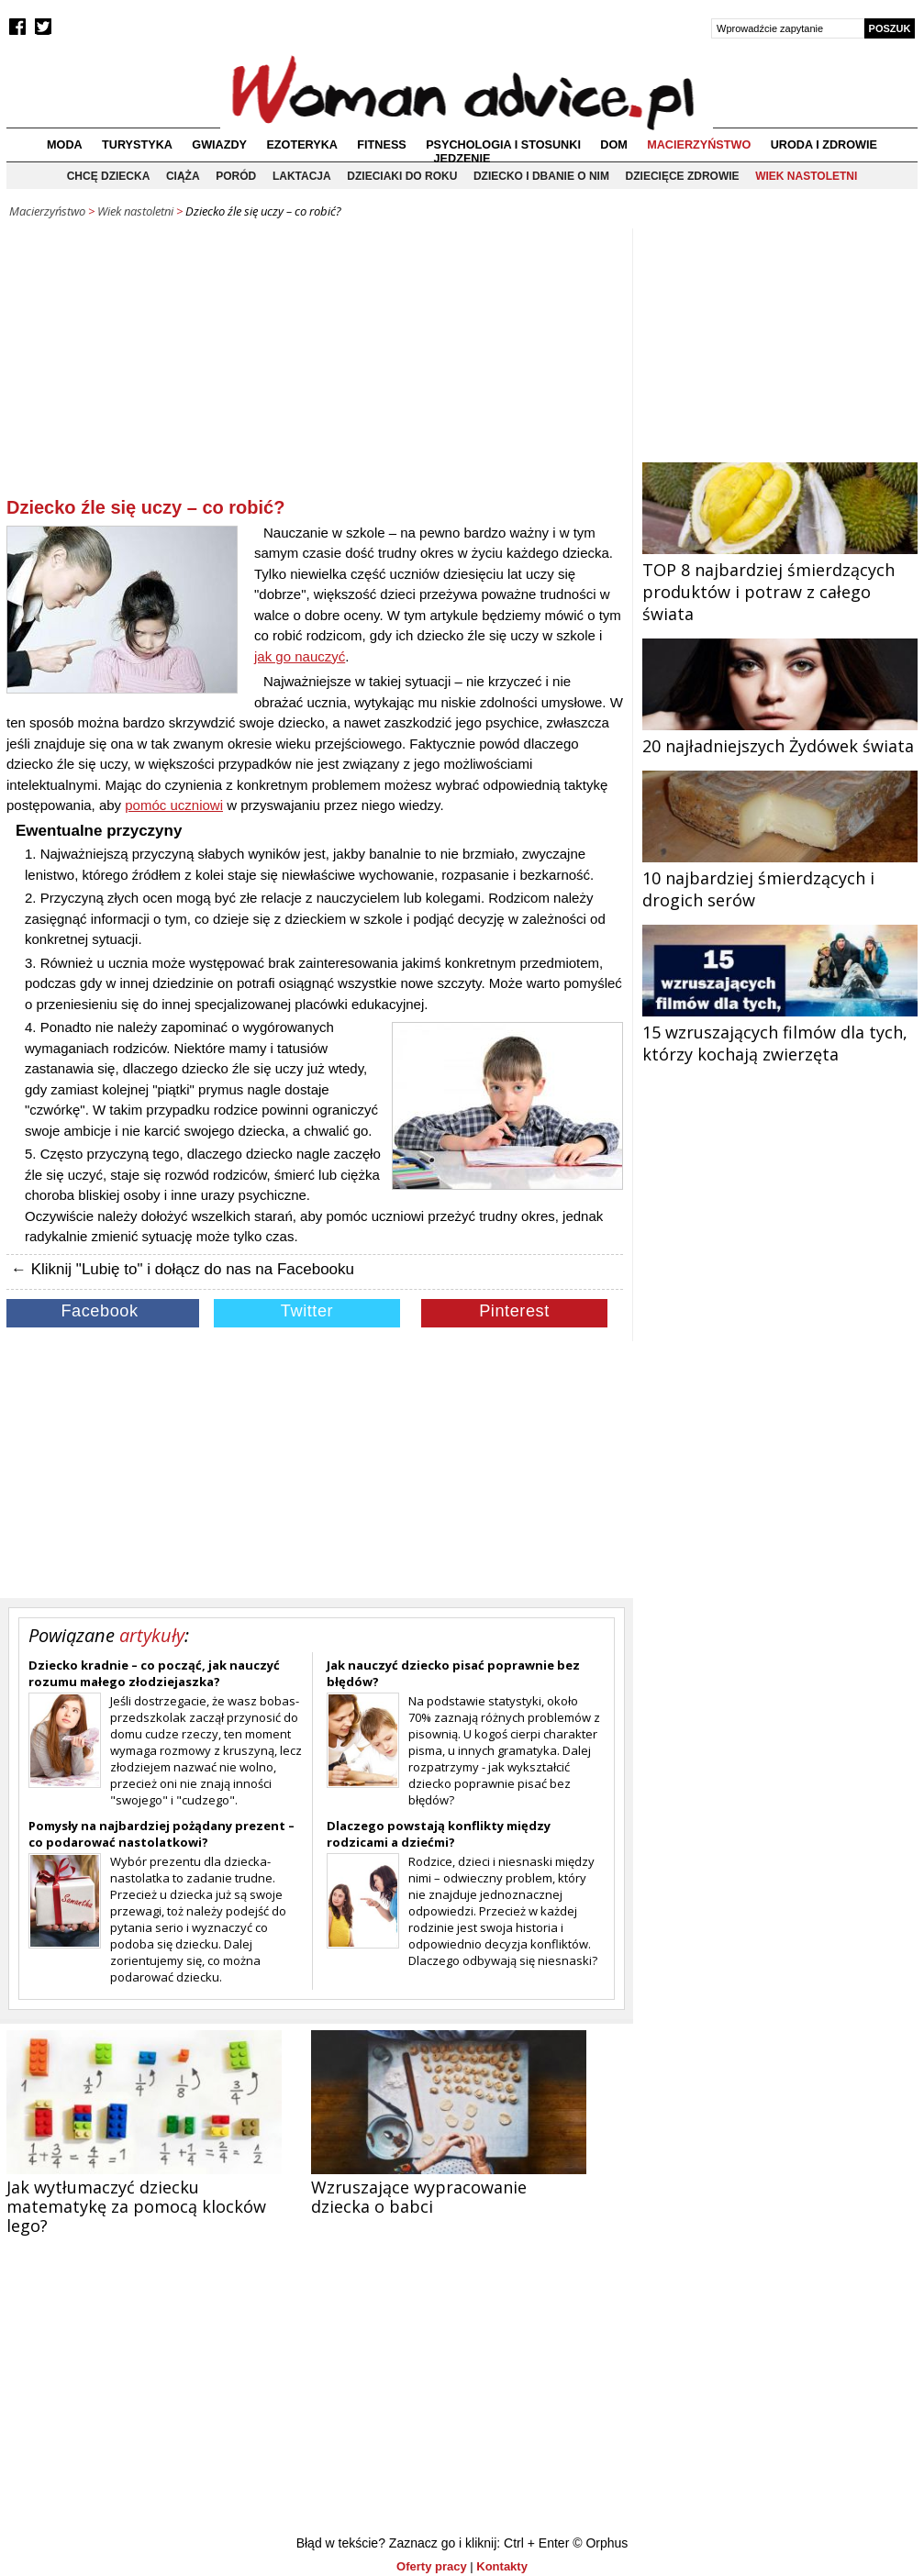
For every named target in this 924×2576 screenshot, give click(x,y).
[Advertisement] (314, 366)
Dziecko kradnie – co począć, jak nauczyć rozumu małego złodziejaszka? (154, 1673)
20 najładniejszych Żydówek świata (780, 735)
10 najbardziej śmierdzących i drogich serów (780, 878)
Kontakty (502, 2566)
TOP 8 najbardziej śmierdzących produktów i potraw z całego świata (780, 581)
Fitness (381, 145)
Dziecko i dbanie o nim (541, 176)
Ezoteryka (302, 145)
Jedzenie (462, 158)
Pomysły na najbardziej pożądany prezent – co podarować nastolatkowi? (161, 1833)
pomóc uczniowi (174, 805)
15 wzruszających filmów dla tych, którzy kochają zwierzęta (780, 1032)
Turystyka (137, 145)
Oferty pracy (431, 2566)
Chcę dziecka (108, 176)
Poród (236, 176)
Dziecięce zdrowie (683, 176)
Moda (65, 145)
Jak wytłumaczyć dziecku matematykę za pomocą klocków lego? (136, 2206)
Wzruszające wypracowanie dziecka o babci (419, 2196)
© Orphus (600, 2543)
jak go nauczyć (299, 656)
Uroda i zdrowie (824, 145)
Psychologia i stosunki (503, 145)
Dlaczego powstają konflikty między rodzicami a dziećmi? (439, 1833)
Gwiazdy (219, 145)
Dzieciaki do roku (402, 176)
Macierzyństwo (699, 145)
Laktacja (302, 176)
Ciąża (183, 176)
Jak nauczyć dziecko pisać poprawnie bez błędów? (453, 1673)
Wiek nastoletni (806, 176)
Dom (614, 145)
